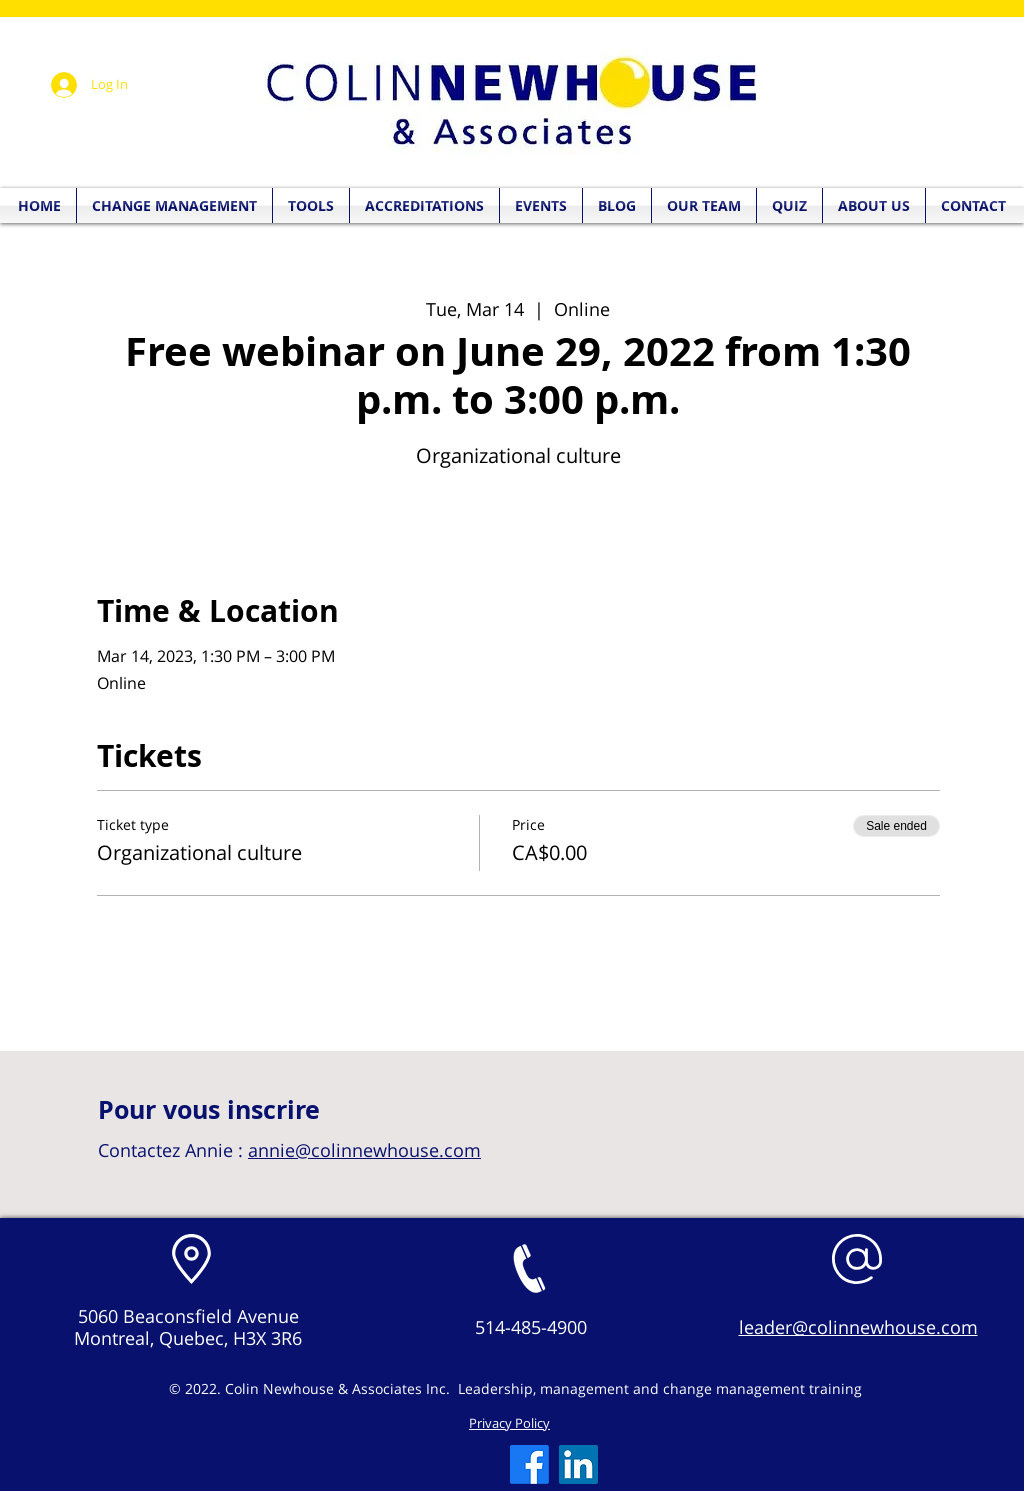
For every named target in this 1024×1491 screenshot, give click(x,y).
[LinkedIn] (578, 1464)
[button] (789, 205)
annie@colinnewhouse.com (364, 1150)
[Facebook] (529, 1464)
